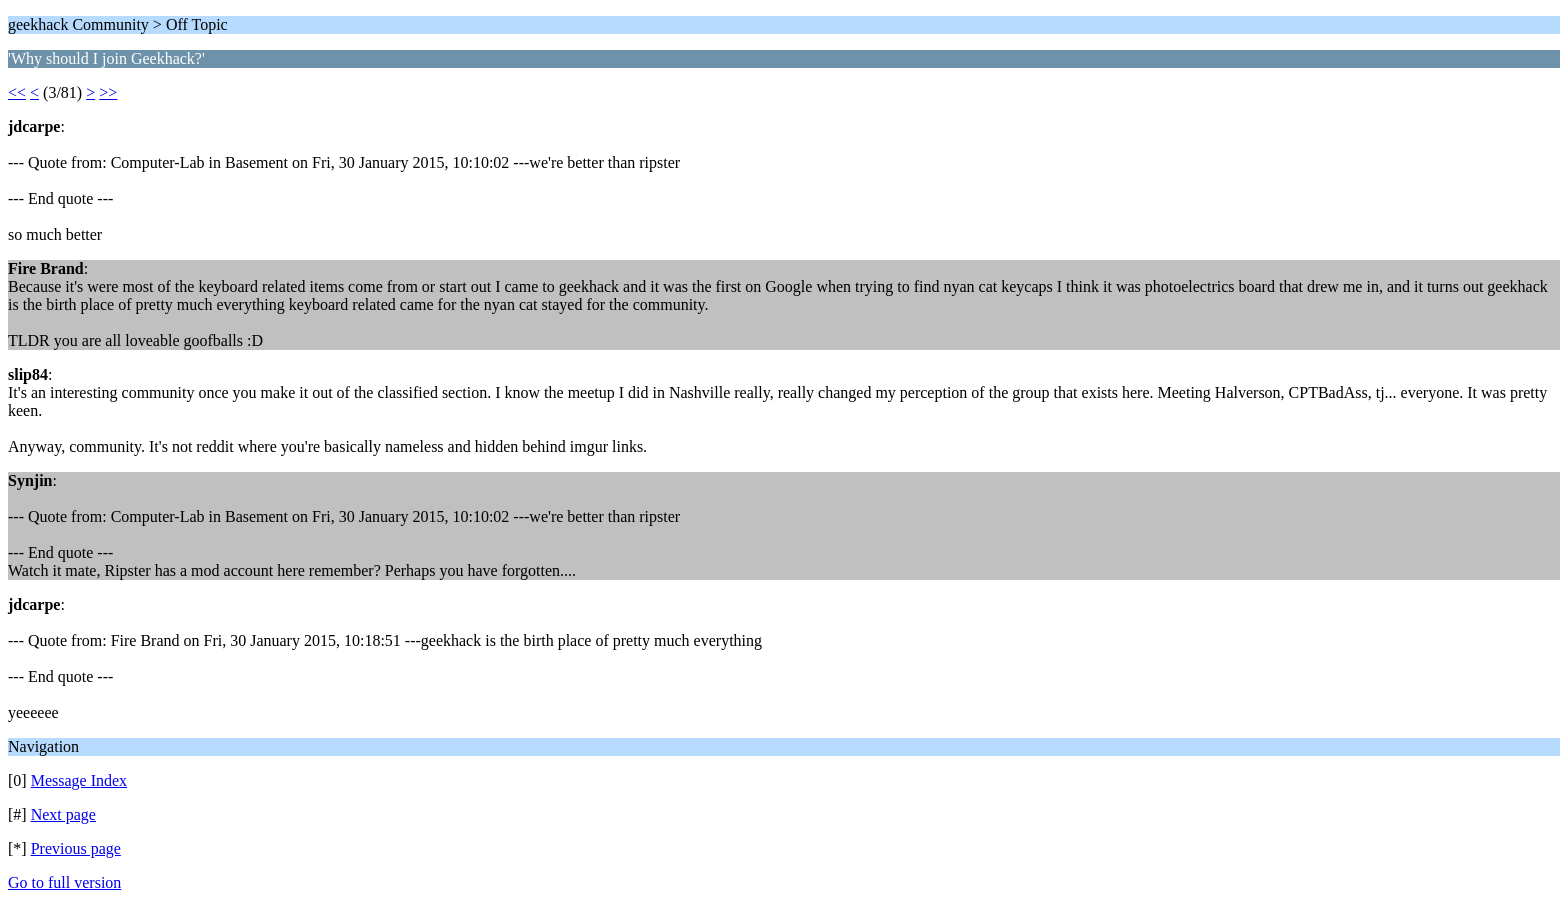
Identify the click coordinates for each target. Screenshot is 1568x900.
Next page (63, 814)
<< (17, 92)
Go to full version (64, 882)
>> (108, 92)
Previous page (76, 848)
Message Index (79, 780)
